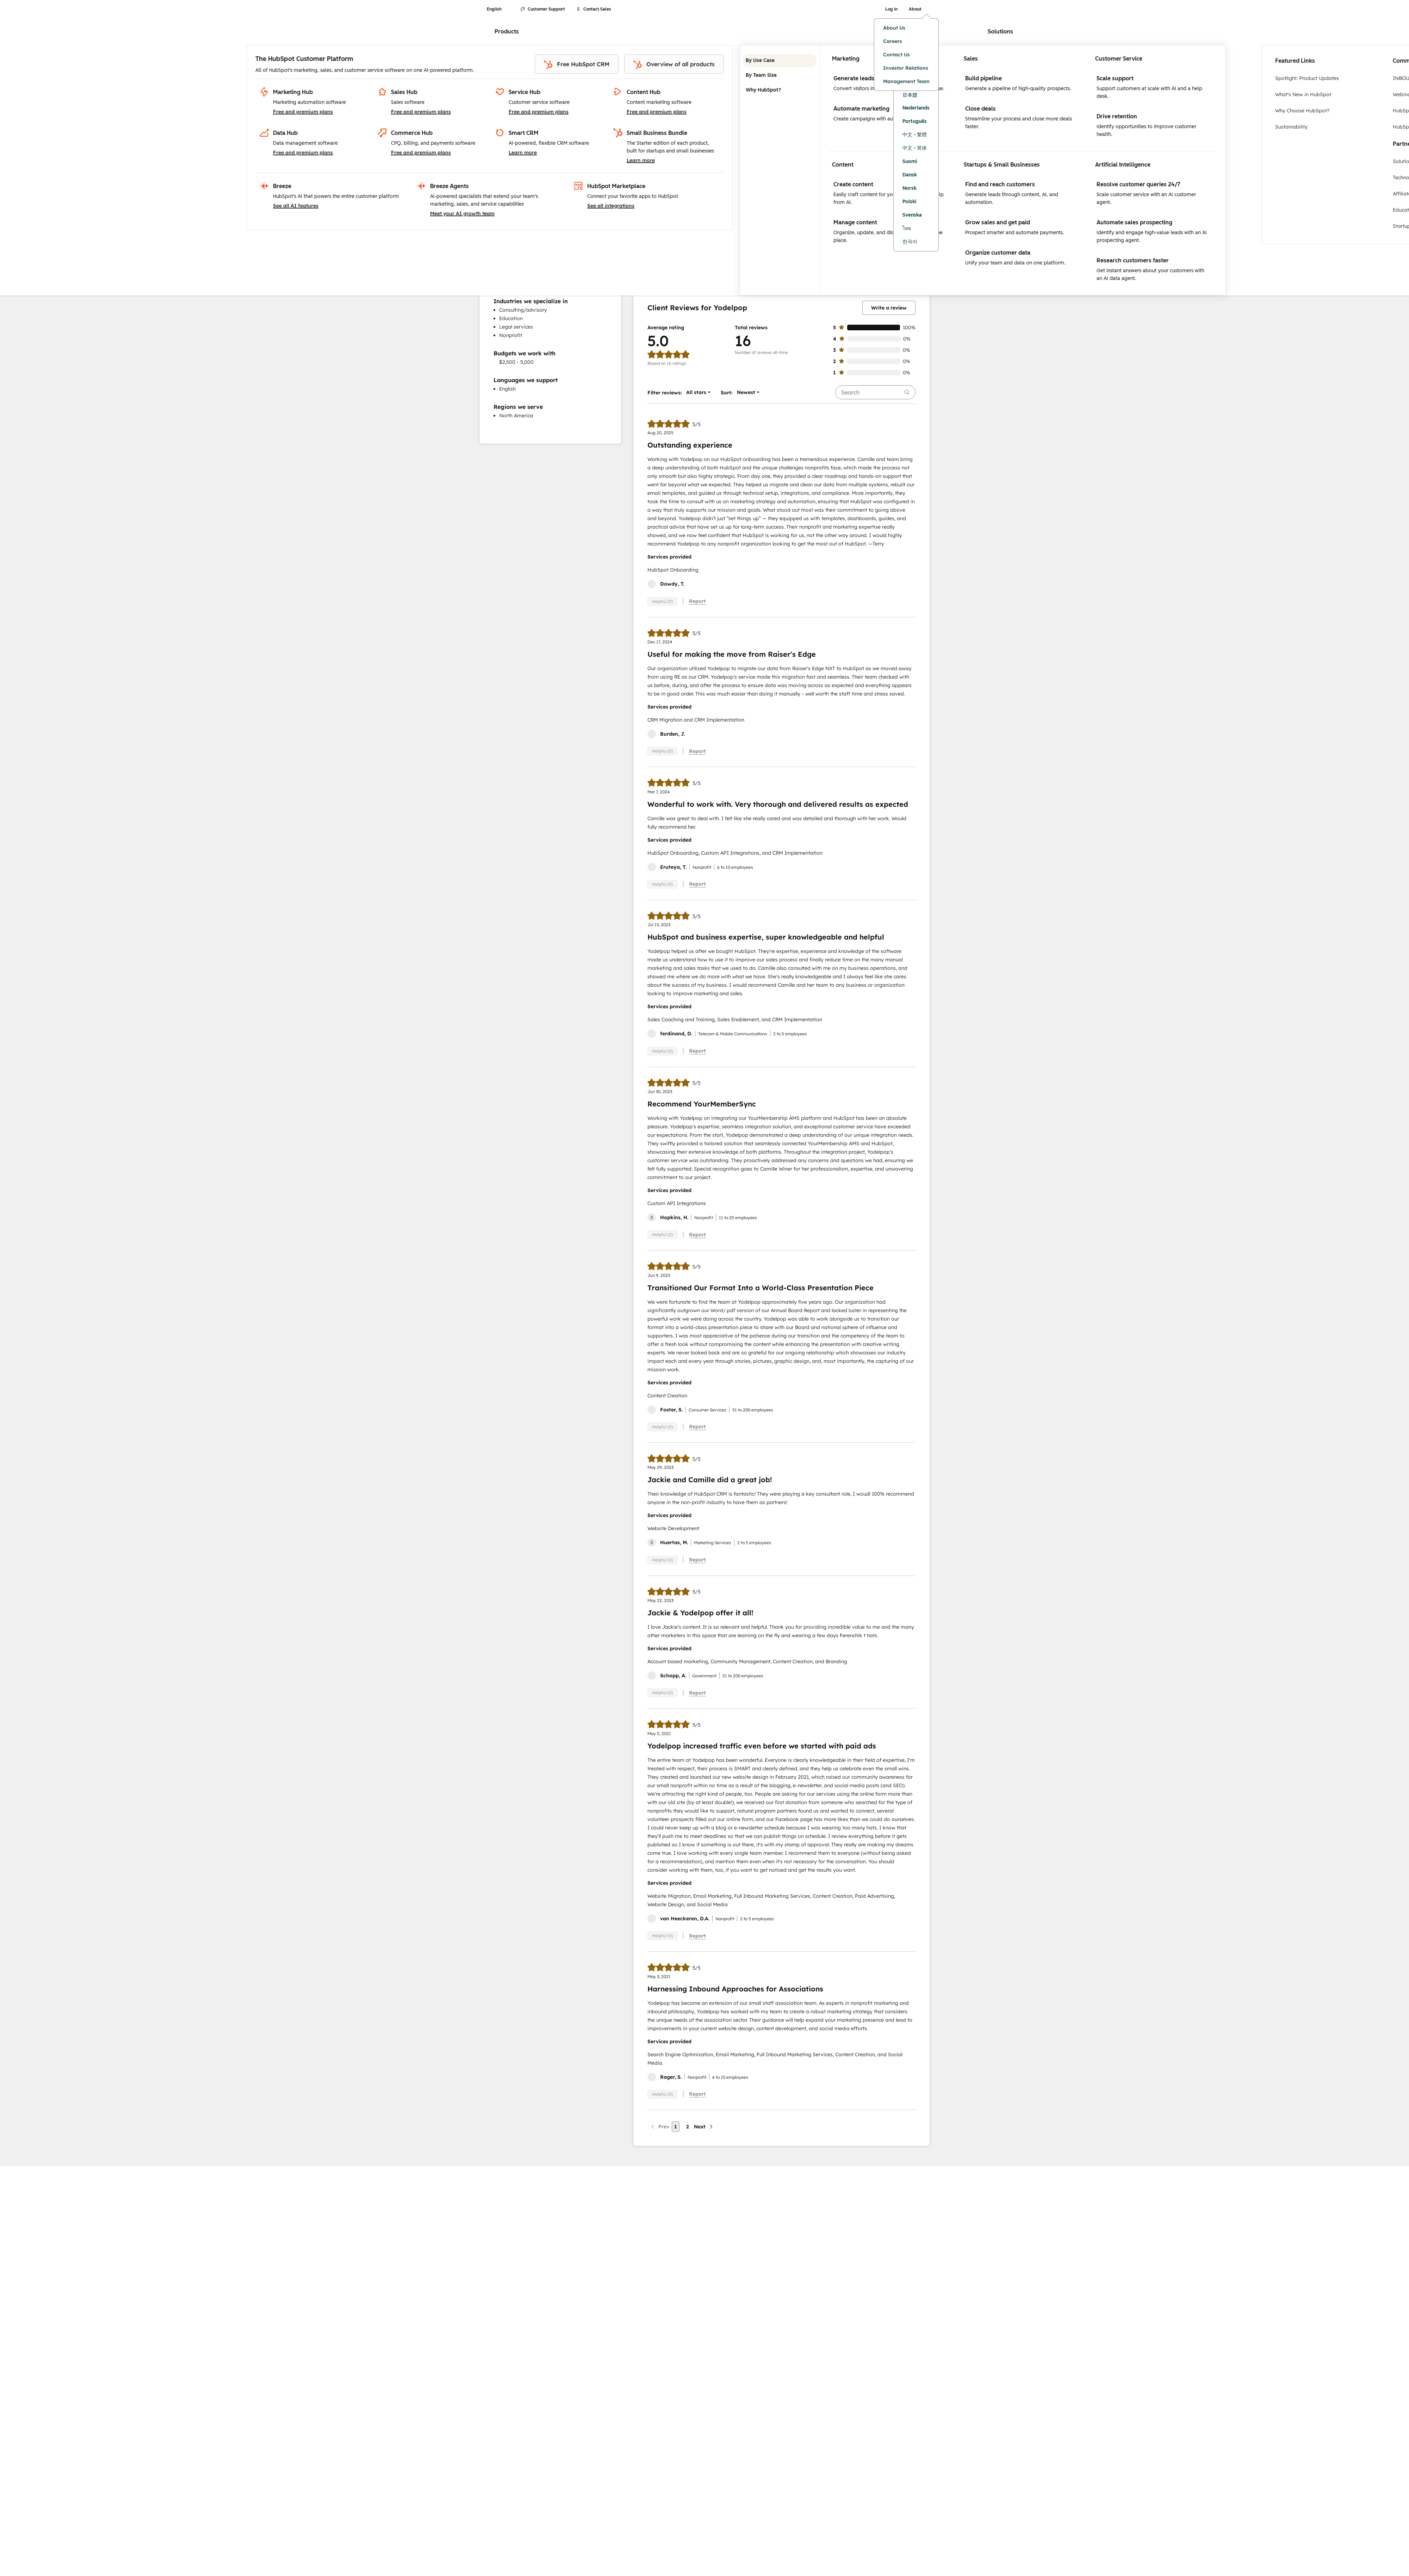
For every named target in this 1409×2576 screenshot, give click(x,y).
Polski (909, 202)
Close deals (980, 108)
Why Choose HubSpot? (1302, 110)
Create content (853, 184)
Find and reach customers (1000, 184)
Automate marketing (861, 108)
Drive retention (1117, 116)
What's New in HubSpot (1303, 94)
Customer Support (543, 9)
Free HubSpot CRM (576, 65)
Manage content (855, 222)
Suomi (909, 161)
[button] (696, 392)
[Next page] (703, 2126)
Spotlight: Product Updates (1307, 78)
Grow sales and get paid (997, 222)
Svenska (912, 215)
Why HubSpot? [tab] (780, 90)
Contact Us (896, 54)
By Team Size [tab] (780, 75)
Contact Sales (593, 9)
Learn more (523, 152)
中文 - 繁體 (914, 135)
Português (914, 121)
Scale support (1115, 78)
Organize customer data (997, 252)
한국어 (909, 242)
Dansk (909, 175)
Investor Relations (905, 68)
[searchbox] (875, 392)
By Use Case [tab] (780, 60)
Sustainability (1291, 127)
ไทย (906, 228)
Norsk (909, 188)
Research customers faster (1133, 260)
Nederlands (916, 108)
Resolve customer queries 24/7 (1138, 184)
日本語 (909, 94)
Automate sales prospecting (1134, 222)
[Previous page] (659, 2126)
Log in (891, 9)
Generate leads (853, 78)
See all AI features (295, 205)
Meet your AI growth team (462, 213)
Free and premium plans (303, 111)
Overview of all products (674, 65)
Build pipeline (983, 78)
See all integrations (610, 205)
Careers (892, 41)
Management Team (906, 81)
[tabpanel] (1023, 170)
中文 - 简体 (914, 148)
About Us (894, 28)
